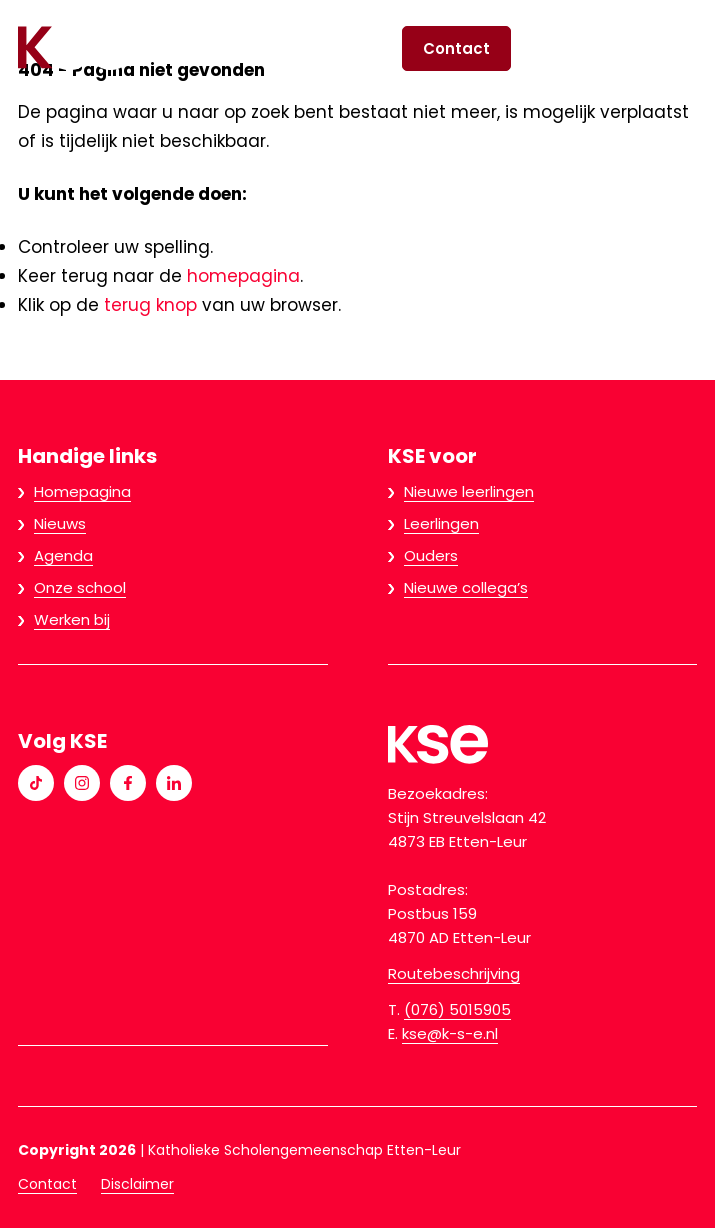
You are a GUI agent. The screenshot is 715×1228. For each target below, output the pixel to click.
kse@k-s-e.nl (450, 1033)
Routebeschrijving (454, 973)
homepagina (243, 276)
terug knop (150, 305)
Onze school (80, 587)
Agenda (63, 555)
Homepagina (82, 491)
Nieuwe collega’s (466, 587)
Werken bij (72, 619)
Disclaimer (137, 1184)
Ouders (431, 555)
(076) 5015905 (457, 1009)
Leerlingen (441, 523)
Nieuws (60, 523)
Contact (456, 48)
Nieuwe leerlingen (469, 491)
